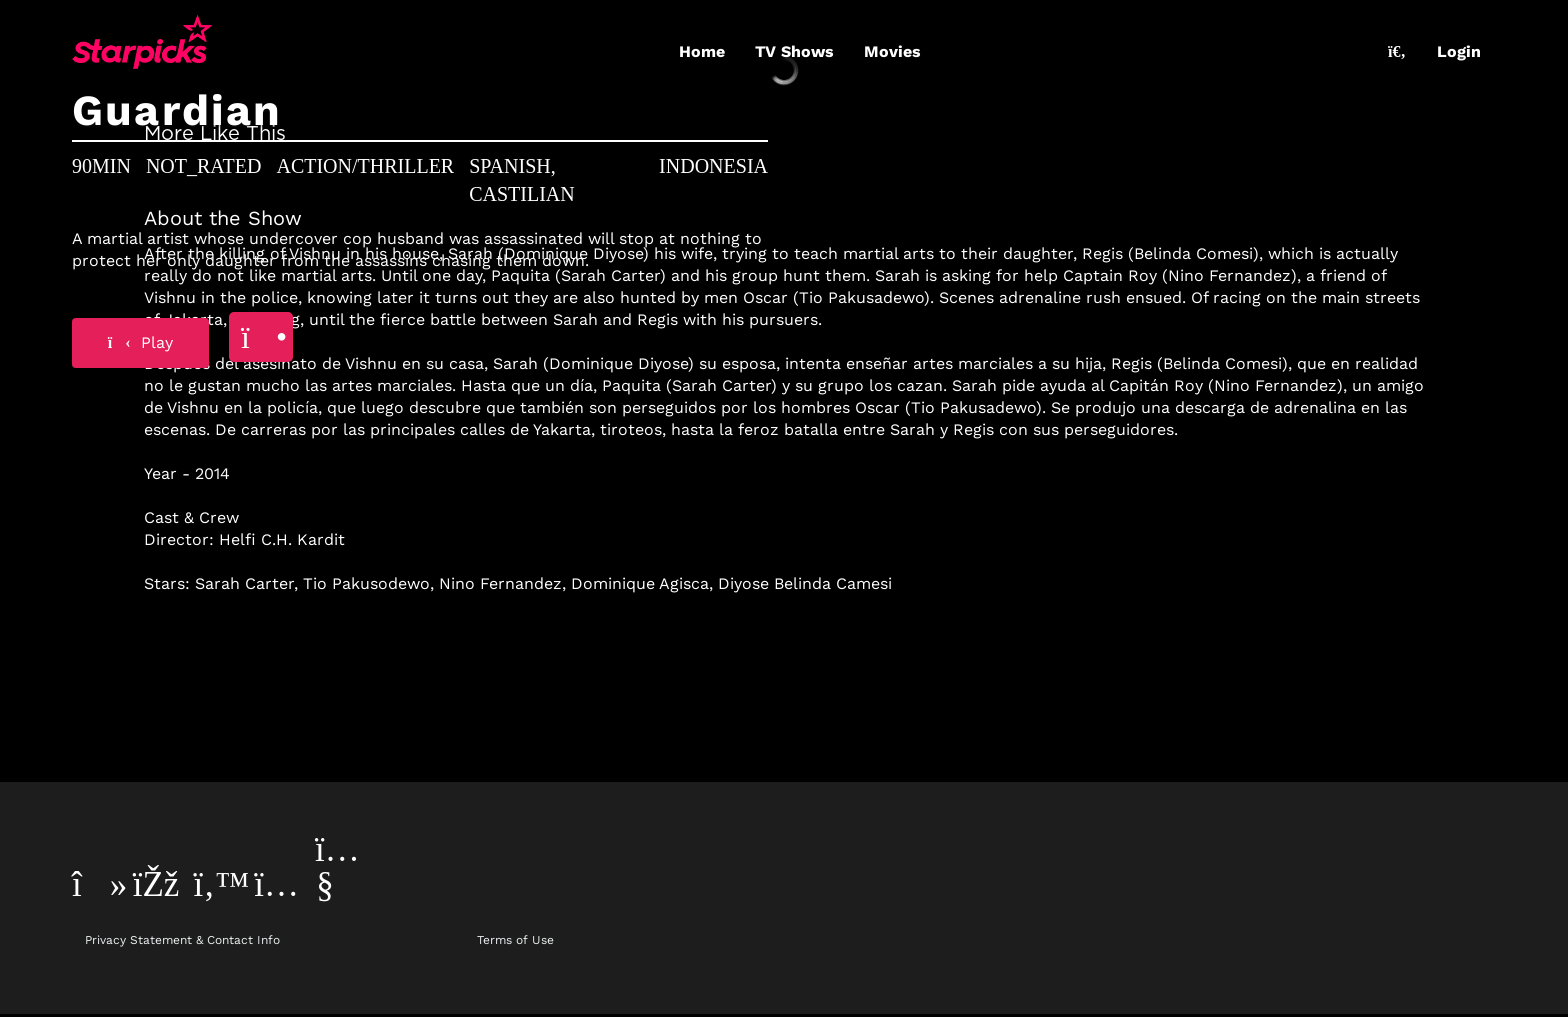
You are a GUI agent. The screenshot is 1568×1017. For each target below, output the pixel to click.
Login (1459, 51)
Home (702, 51)
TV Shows (794, 51)
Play (141, 342)
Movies (892, 51)
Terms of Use (515, 940)
